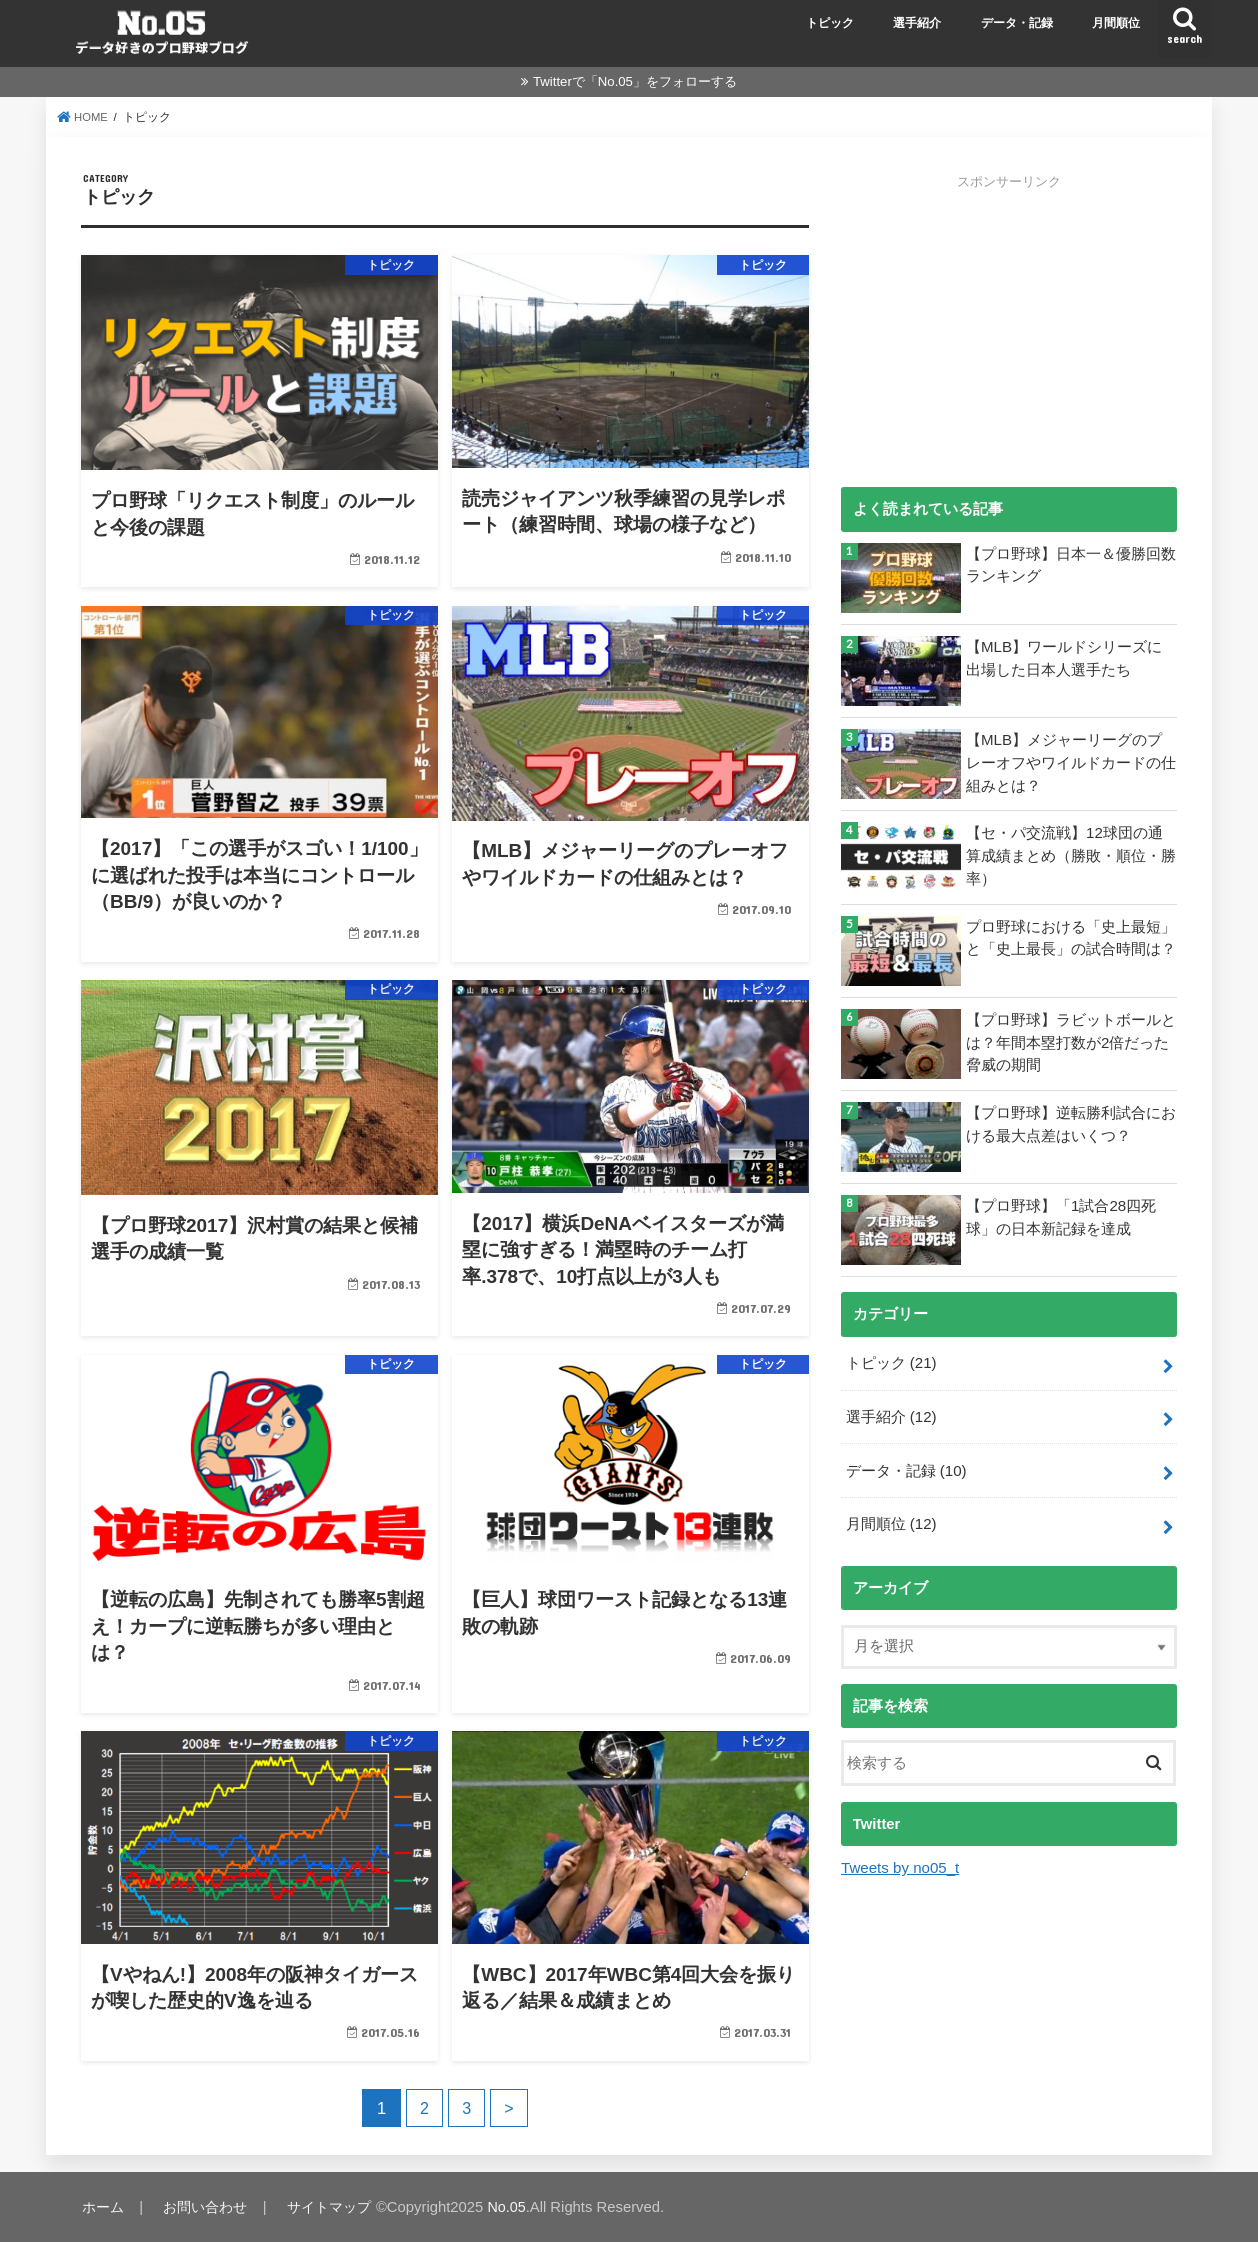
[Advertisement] (1009, 332)
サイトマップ (338, 2207)
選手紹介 (917, 23)
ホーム (103, 2207)
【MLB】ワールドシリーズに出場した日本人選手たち (1071, 658)
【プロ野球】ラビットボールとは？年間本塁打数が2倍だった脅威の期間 (1071, 1042)
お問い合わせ (209, 2207)
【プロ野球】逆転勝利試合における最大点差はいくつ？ (1071, 1124)
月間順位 (1116, 23)
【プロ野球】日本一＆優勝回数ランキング (1071, 565)
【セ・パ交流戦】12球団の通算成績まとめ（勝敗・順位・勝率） (1071, 855)
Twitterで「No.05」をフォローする (635, 81)
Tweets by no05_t (899, 1865)
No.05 (519, 2207)
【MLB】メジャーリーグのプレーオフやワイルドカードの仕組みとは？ (1071, 762)
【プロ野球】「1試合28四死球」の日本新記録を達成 (1061, 1217)
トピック (830, 23)
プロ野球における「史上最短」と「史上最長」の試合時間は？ (1071, 938)
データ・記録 (1017, 23)
